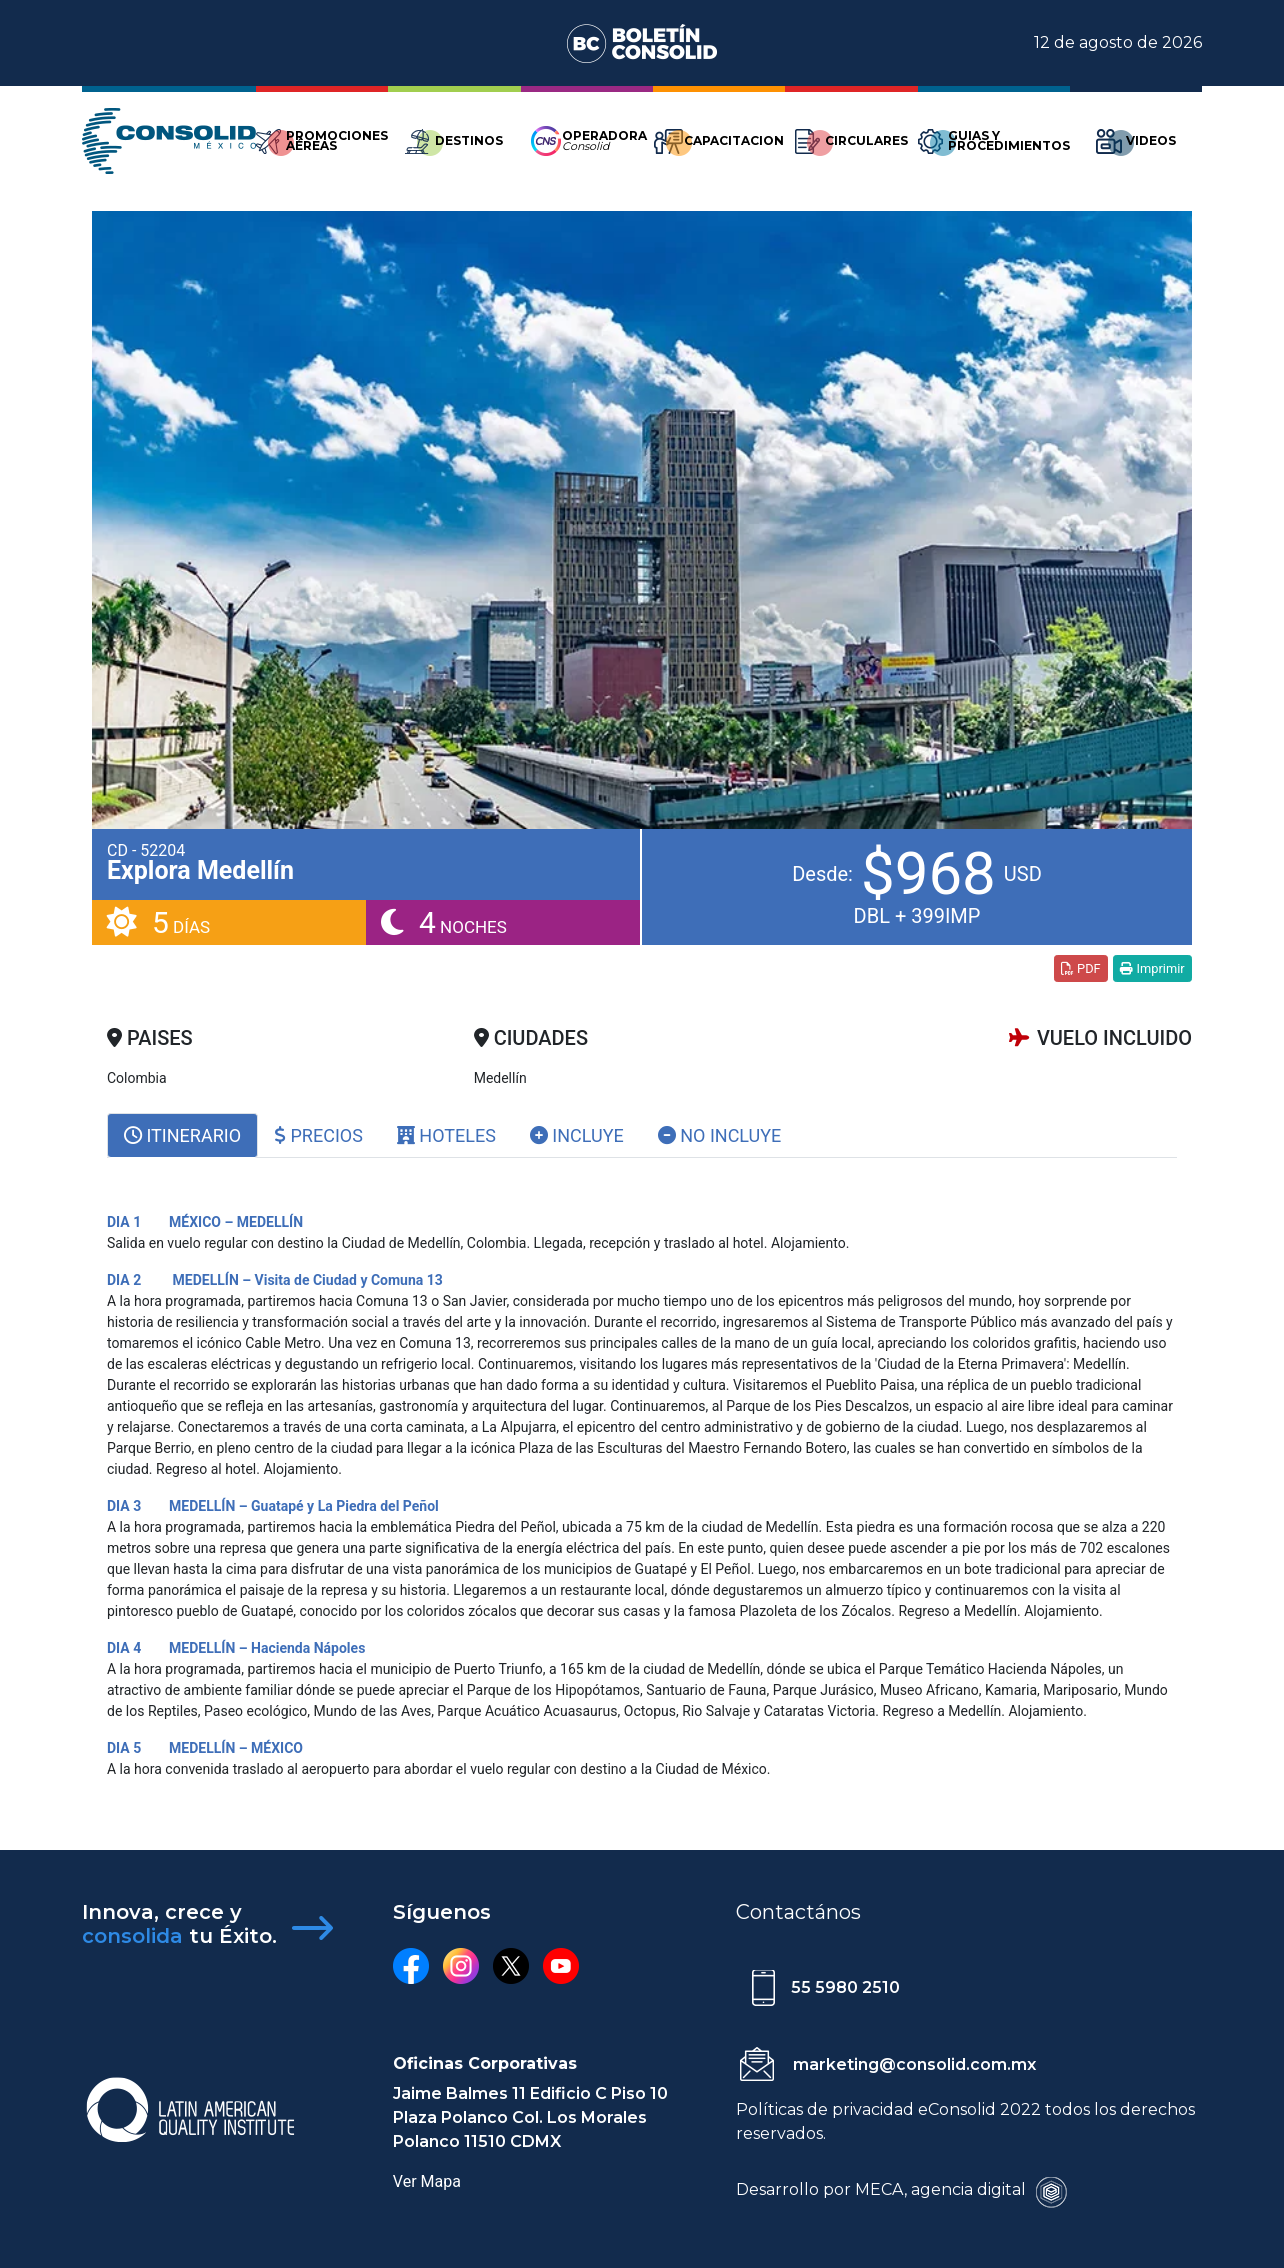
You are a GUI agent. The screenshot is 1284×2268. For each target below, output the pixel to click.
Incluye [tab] (577, 1135)
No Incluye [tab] (720, 1135)
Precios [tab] (319, 1135)
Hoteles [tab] (446, 1135)
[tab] (182, 1135)
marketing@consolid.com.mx (914, 2064)
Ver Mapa (427, 2181)
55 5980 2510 (845, 1987)
